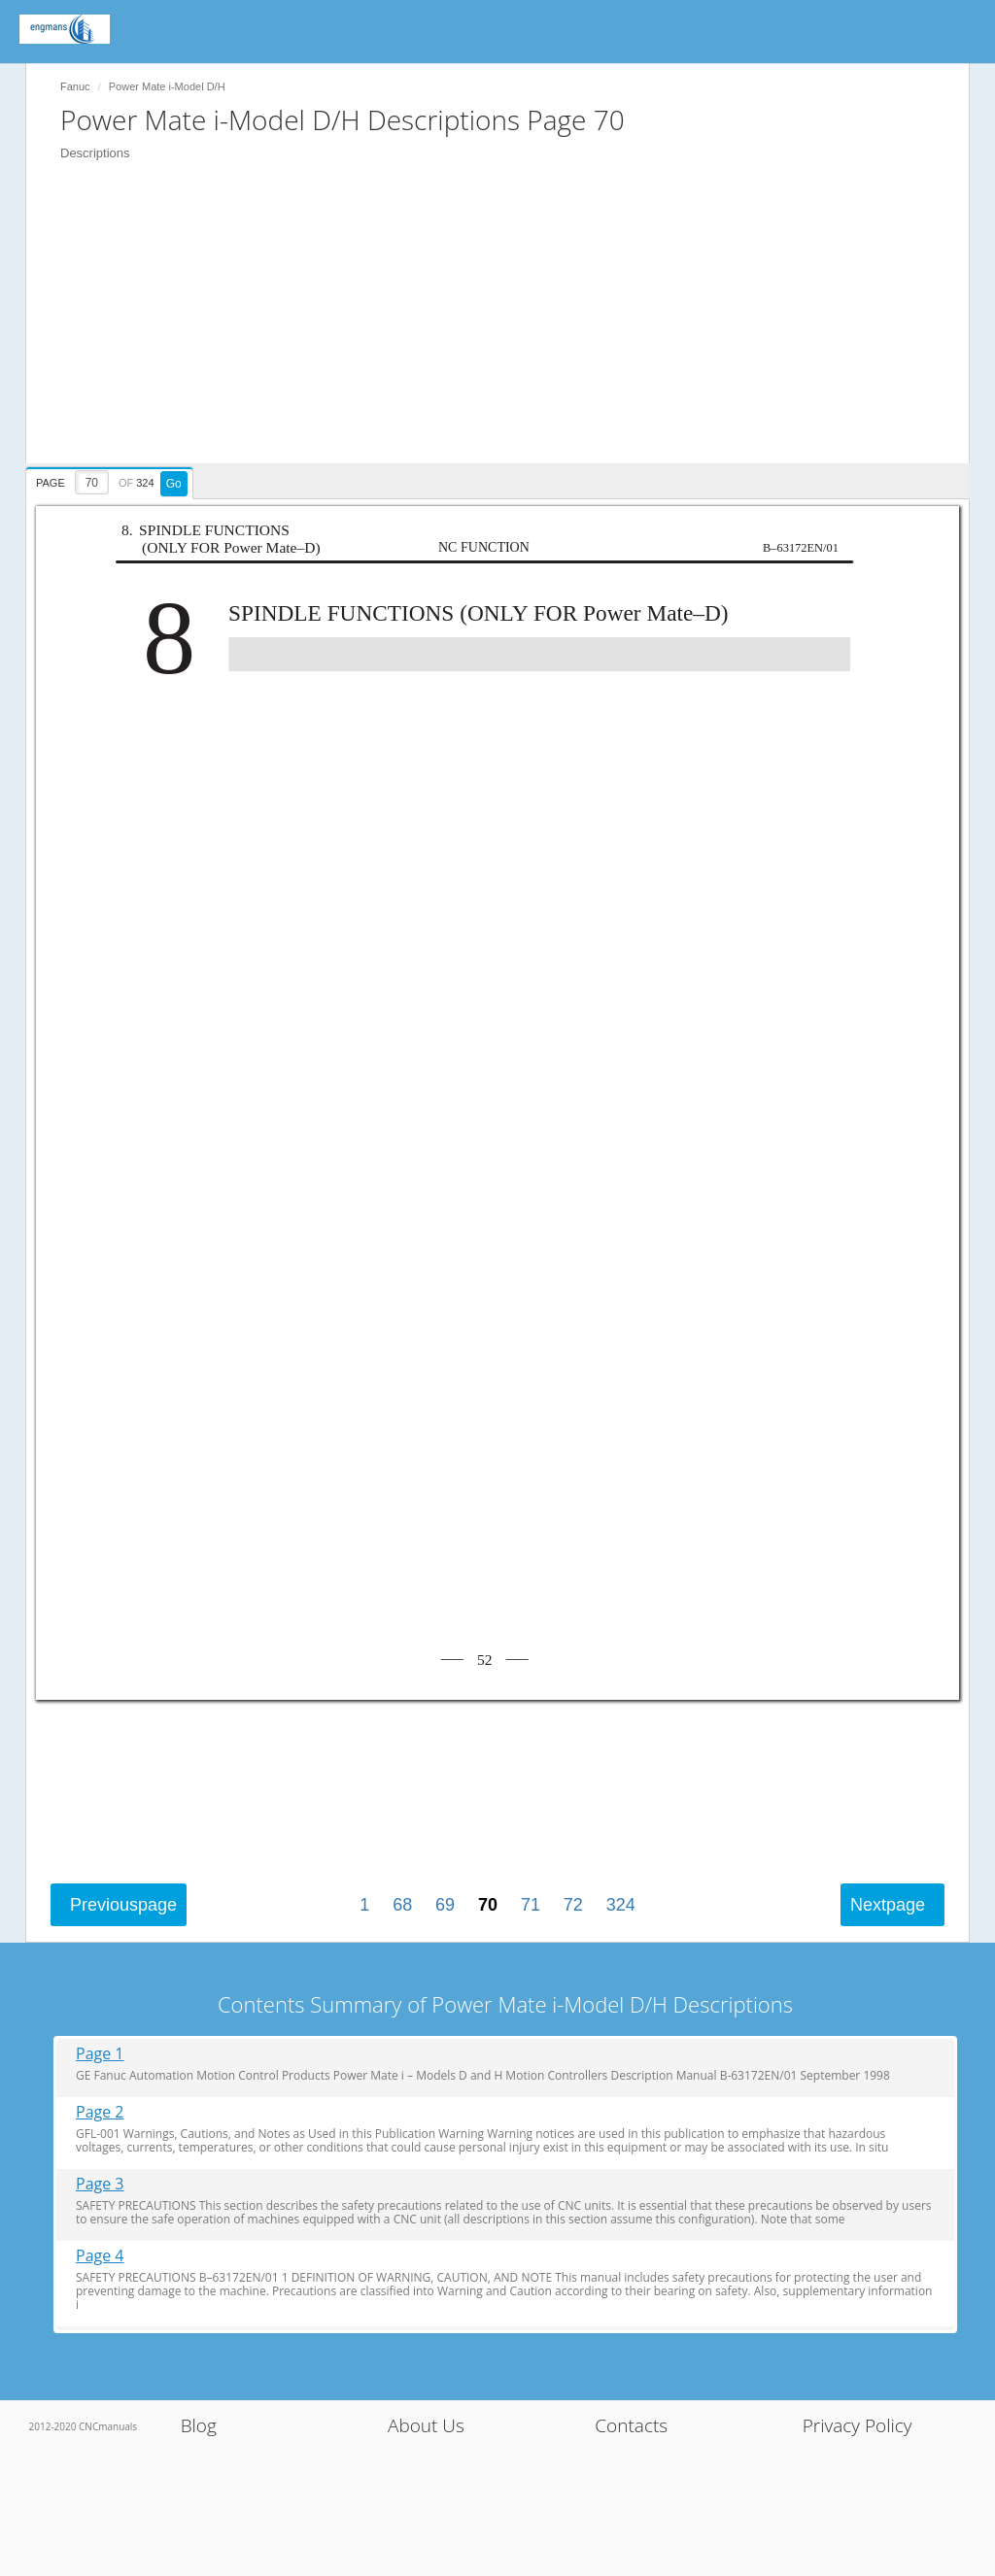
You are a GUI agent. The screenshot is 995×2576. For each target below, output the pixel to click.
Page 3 (100, 2184)
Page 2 (100, 2112)
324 (620, 1905)
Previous (123, 1904)
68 (402, 1905)
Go (174, 484)
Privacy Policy (857, 2425)
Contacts (631, 2425)
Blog (199, 2425)
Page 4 (100, 2256)
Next (887, 1904)
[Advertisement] (507, 327)
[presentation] (111, 479)
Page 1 (100, 2054)
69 (445, 1905)
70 (488, 1905)
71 (530, 1905)
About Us (426, 2425)
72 (573, 1905)
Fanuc (75, 86)
